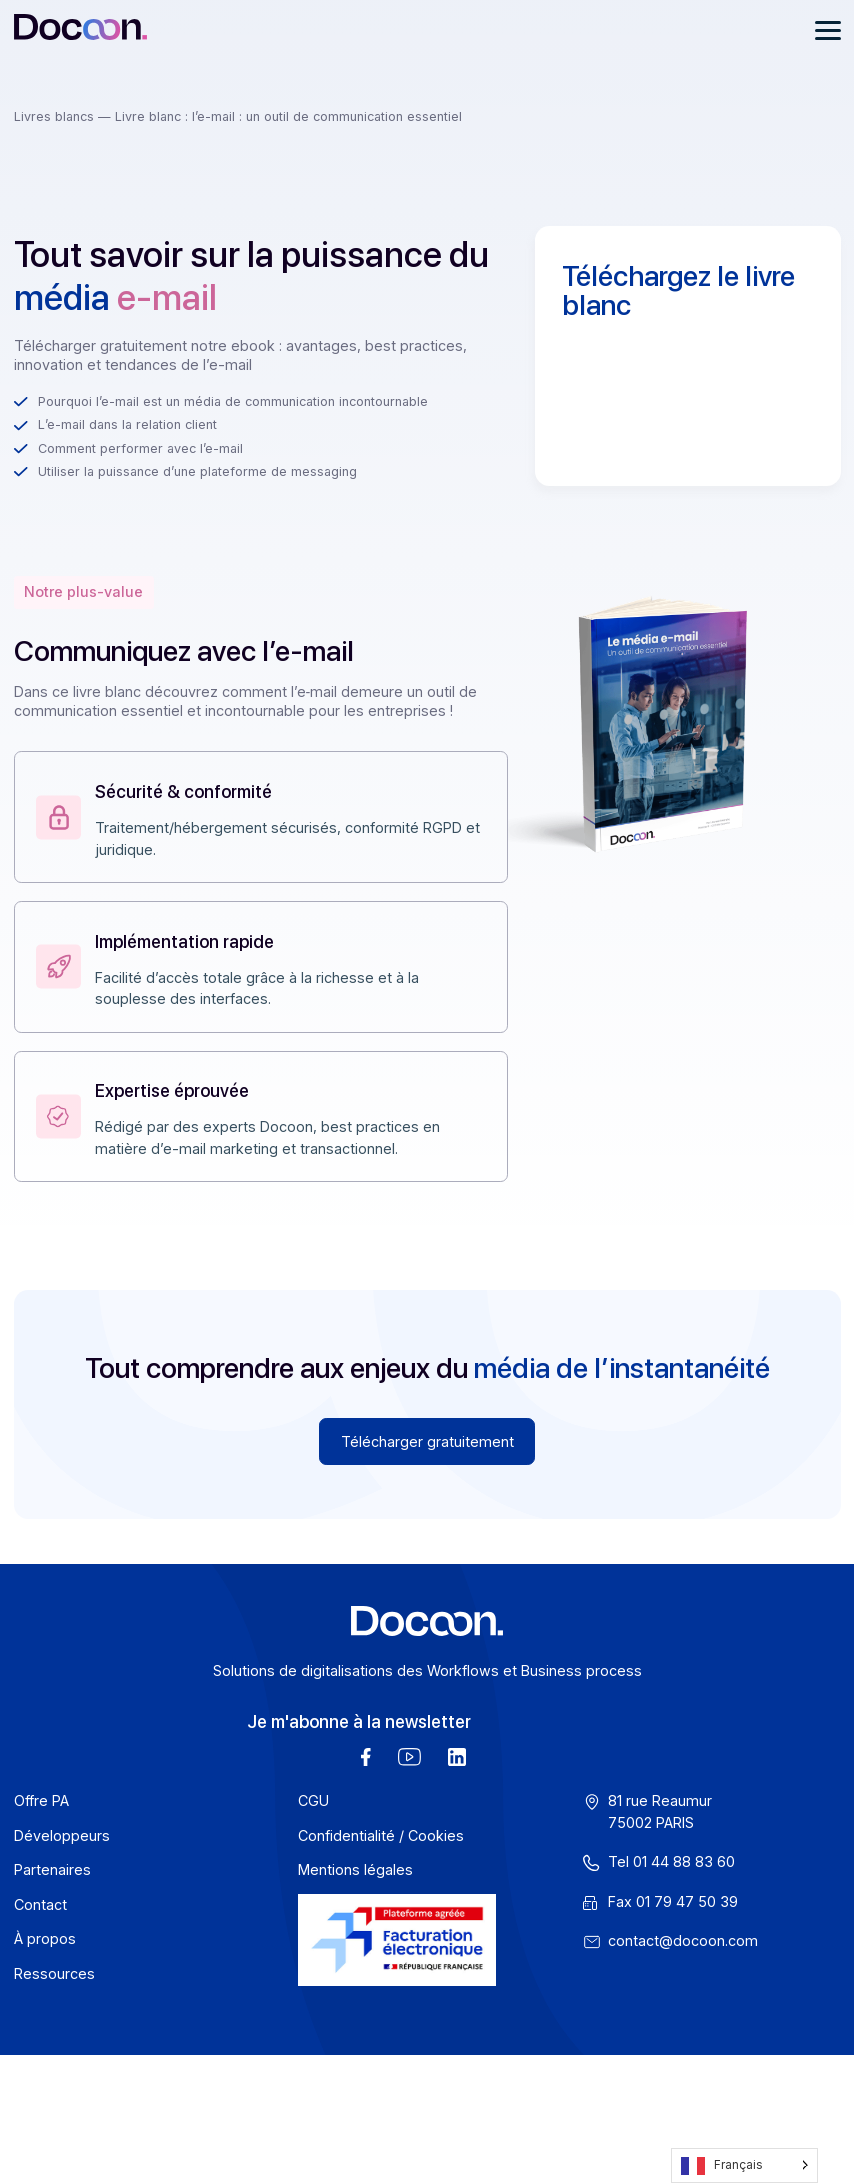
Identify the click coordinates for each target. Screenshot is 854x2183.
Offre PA (41, 1800)
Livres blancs (56, 116)
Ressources (54, 1973)
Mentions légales (355, 1869)
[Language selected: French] (744, 2165)
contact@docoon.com (683, 1940)
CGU (313, 1800)
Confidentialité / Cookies (381, 1835)
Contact (40, 1904)
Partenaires (52, 1869)
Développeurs (62, 1835)
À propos (45, 1938)
